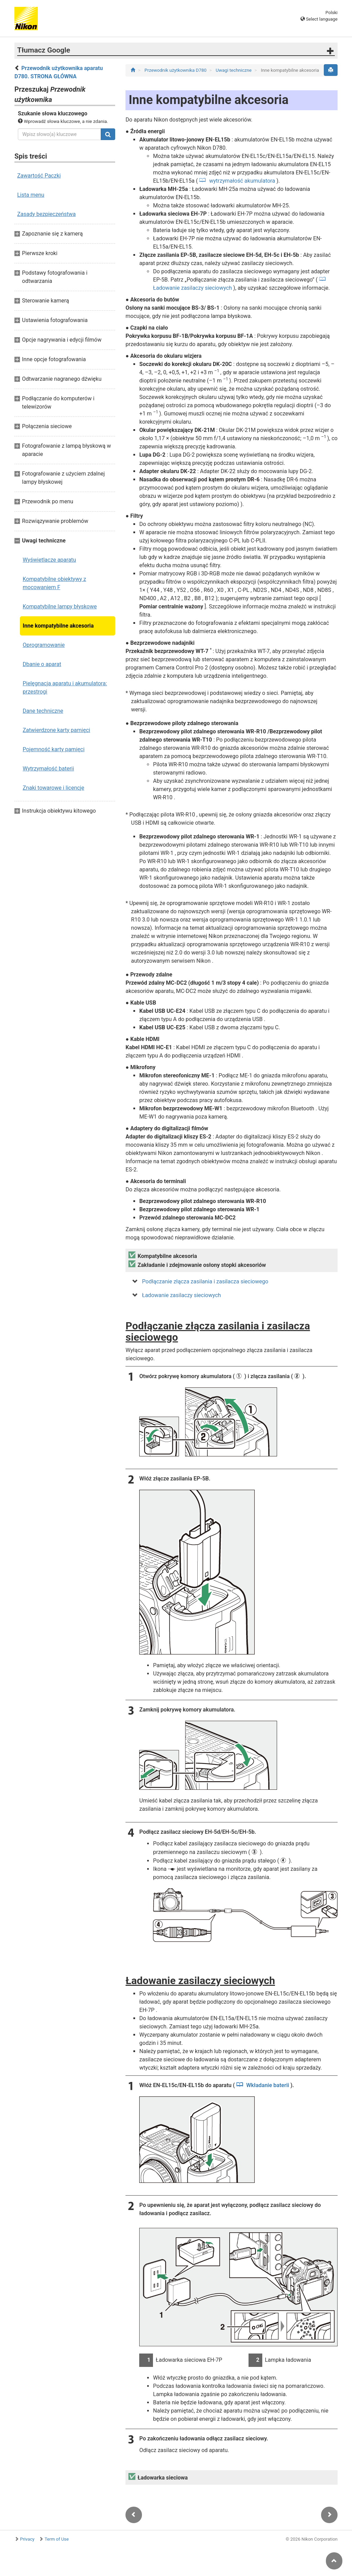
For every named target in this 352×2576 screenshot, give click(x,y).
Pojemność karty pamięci (54, 749)
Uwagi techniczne (234, 70)
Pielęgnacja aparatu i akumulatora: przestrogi (65, 687)
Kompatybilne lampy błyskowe (60, 606)
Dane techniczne (43, 711)
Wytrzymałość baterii (48, 768)
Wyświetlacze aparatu (49, 560)
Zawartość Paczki (39, 175)
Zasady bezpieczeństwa (46, 214)
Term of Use (57, 2539)
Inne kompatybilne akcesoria (58, 625)
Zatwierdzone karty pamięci (56, 730)
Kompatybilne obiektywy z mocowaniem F (54, 583)
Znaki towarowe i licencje (53, 788)
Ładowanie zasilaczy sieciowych (181, 1295)
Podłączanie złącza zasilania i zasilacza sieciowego (205, 1281)
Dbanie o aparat (42, 664)
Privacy (27, 2539)
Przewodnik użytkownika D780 (176, 70)
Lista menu (30, 195)
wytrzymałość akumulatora (242, 181)
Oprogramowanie (44, 645)
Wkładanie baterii (267, 2085)
